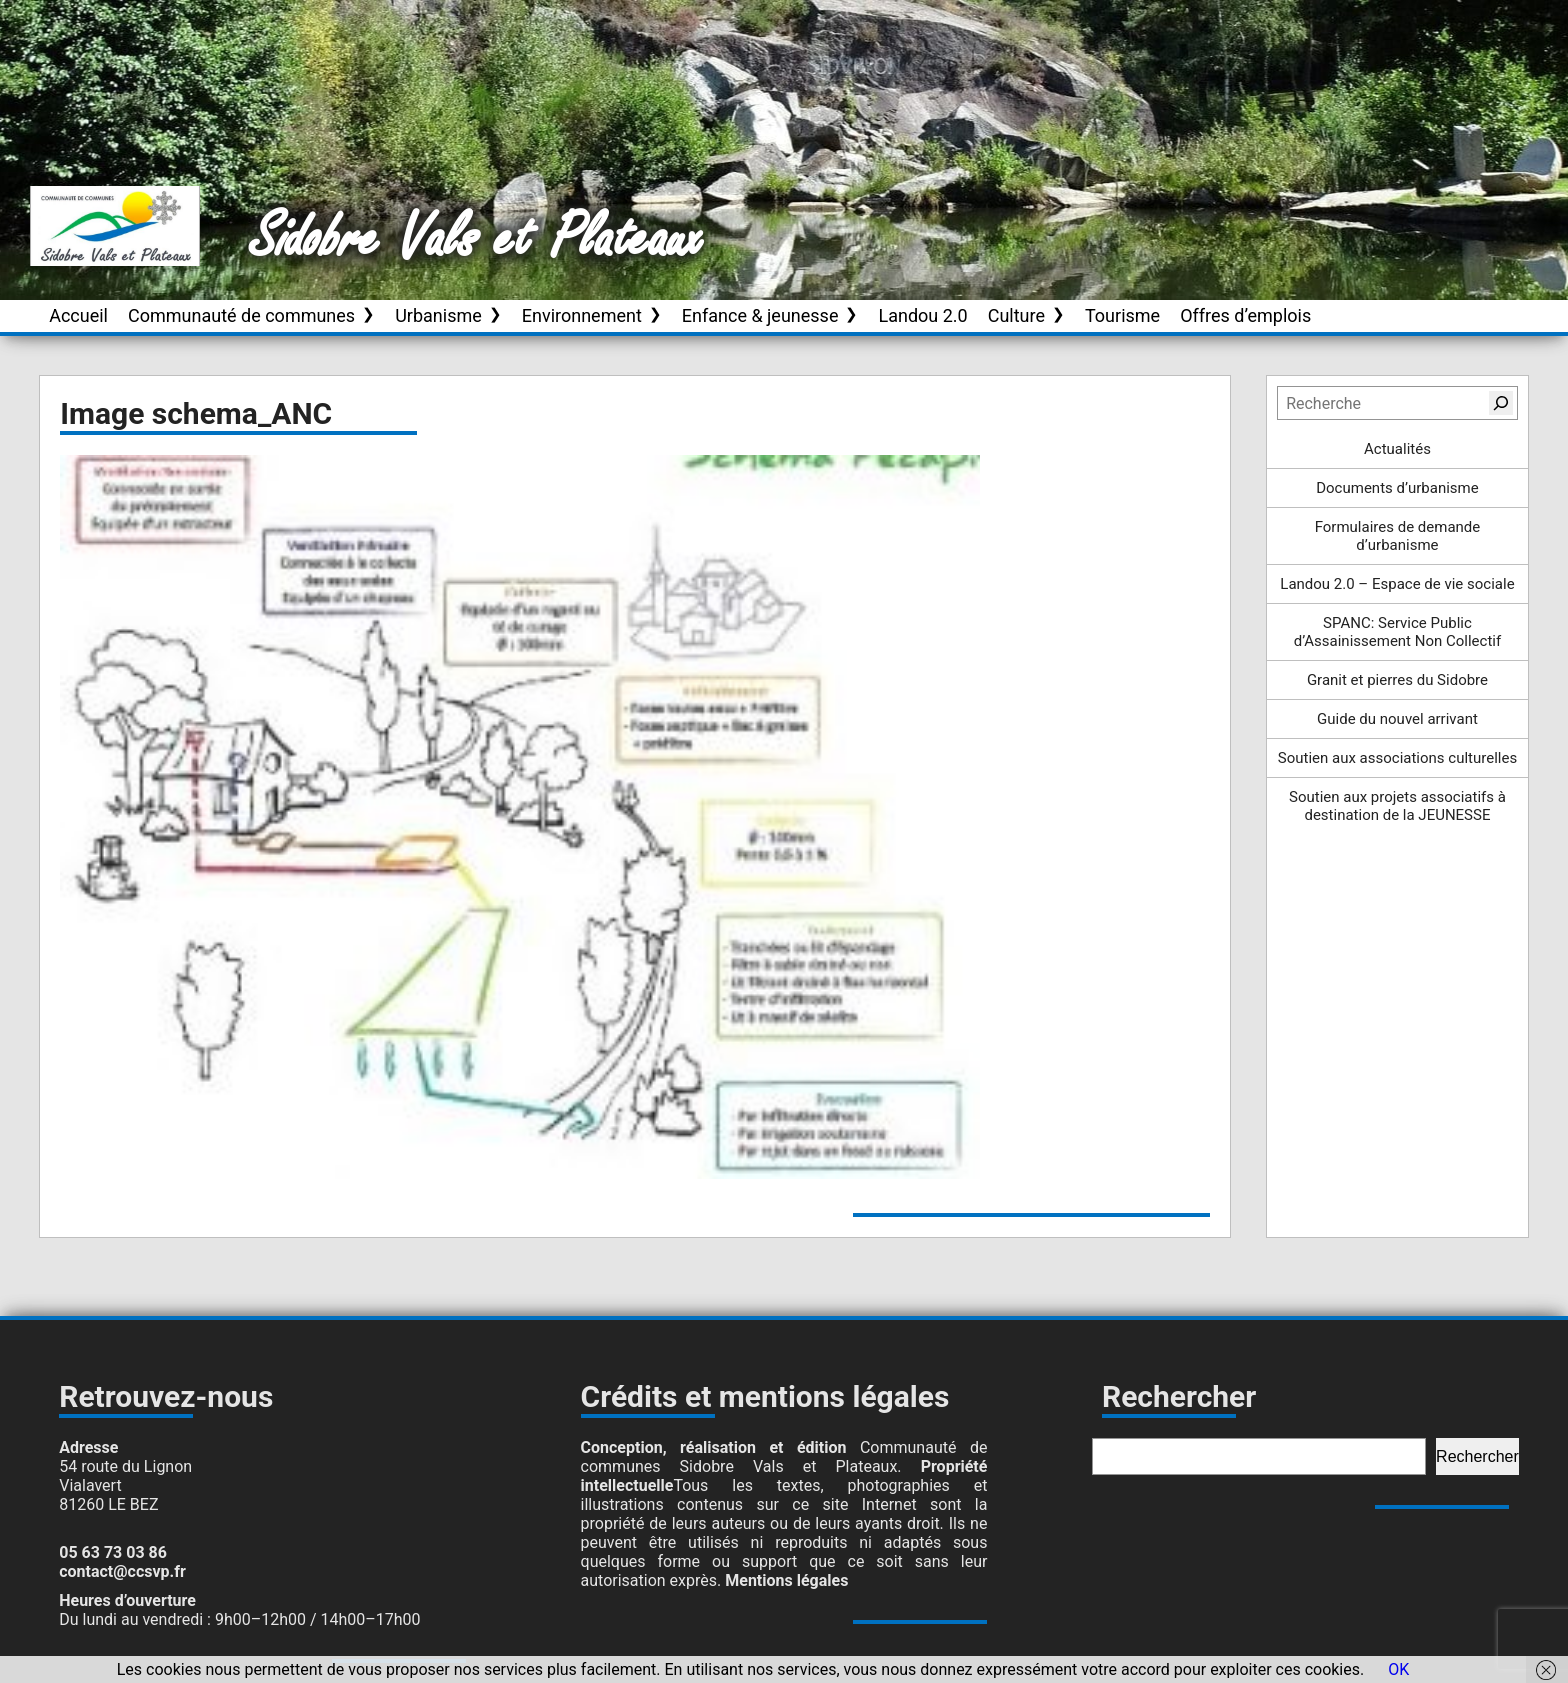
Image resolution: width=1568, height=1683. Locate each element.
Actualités (1397, 449)
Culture (1016, 315)
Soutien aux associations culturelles (1397, 758)
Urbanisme (438, 315)
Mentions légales (786, 1580)
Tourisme (1122, 315)
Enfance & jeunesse (760, 315)
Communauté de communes (241, 315)
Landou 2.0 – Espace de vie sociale (1397, 584)
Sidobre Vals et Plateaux (477, 239)
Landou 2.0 (922, 315)
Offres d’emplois (1245, 315)
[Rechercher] (1501, 403)
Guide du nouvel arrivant (1397, 719)
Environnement (582, 315)
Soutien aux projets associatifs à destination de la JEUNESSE (1397, 806)
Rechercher (1477, 1456)
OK (1398, 1669)
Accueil (78, 315)
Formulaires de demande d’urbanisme (1398, 536)
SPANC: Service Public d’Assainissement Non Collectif (1398, 632)
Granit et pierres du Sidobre (1397, 680)
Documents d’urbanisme (1397, 488)
